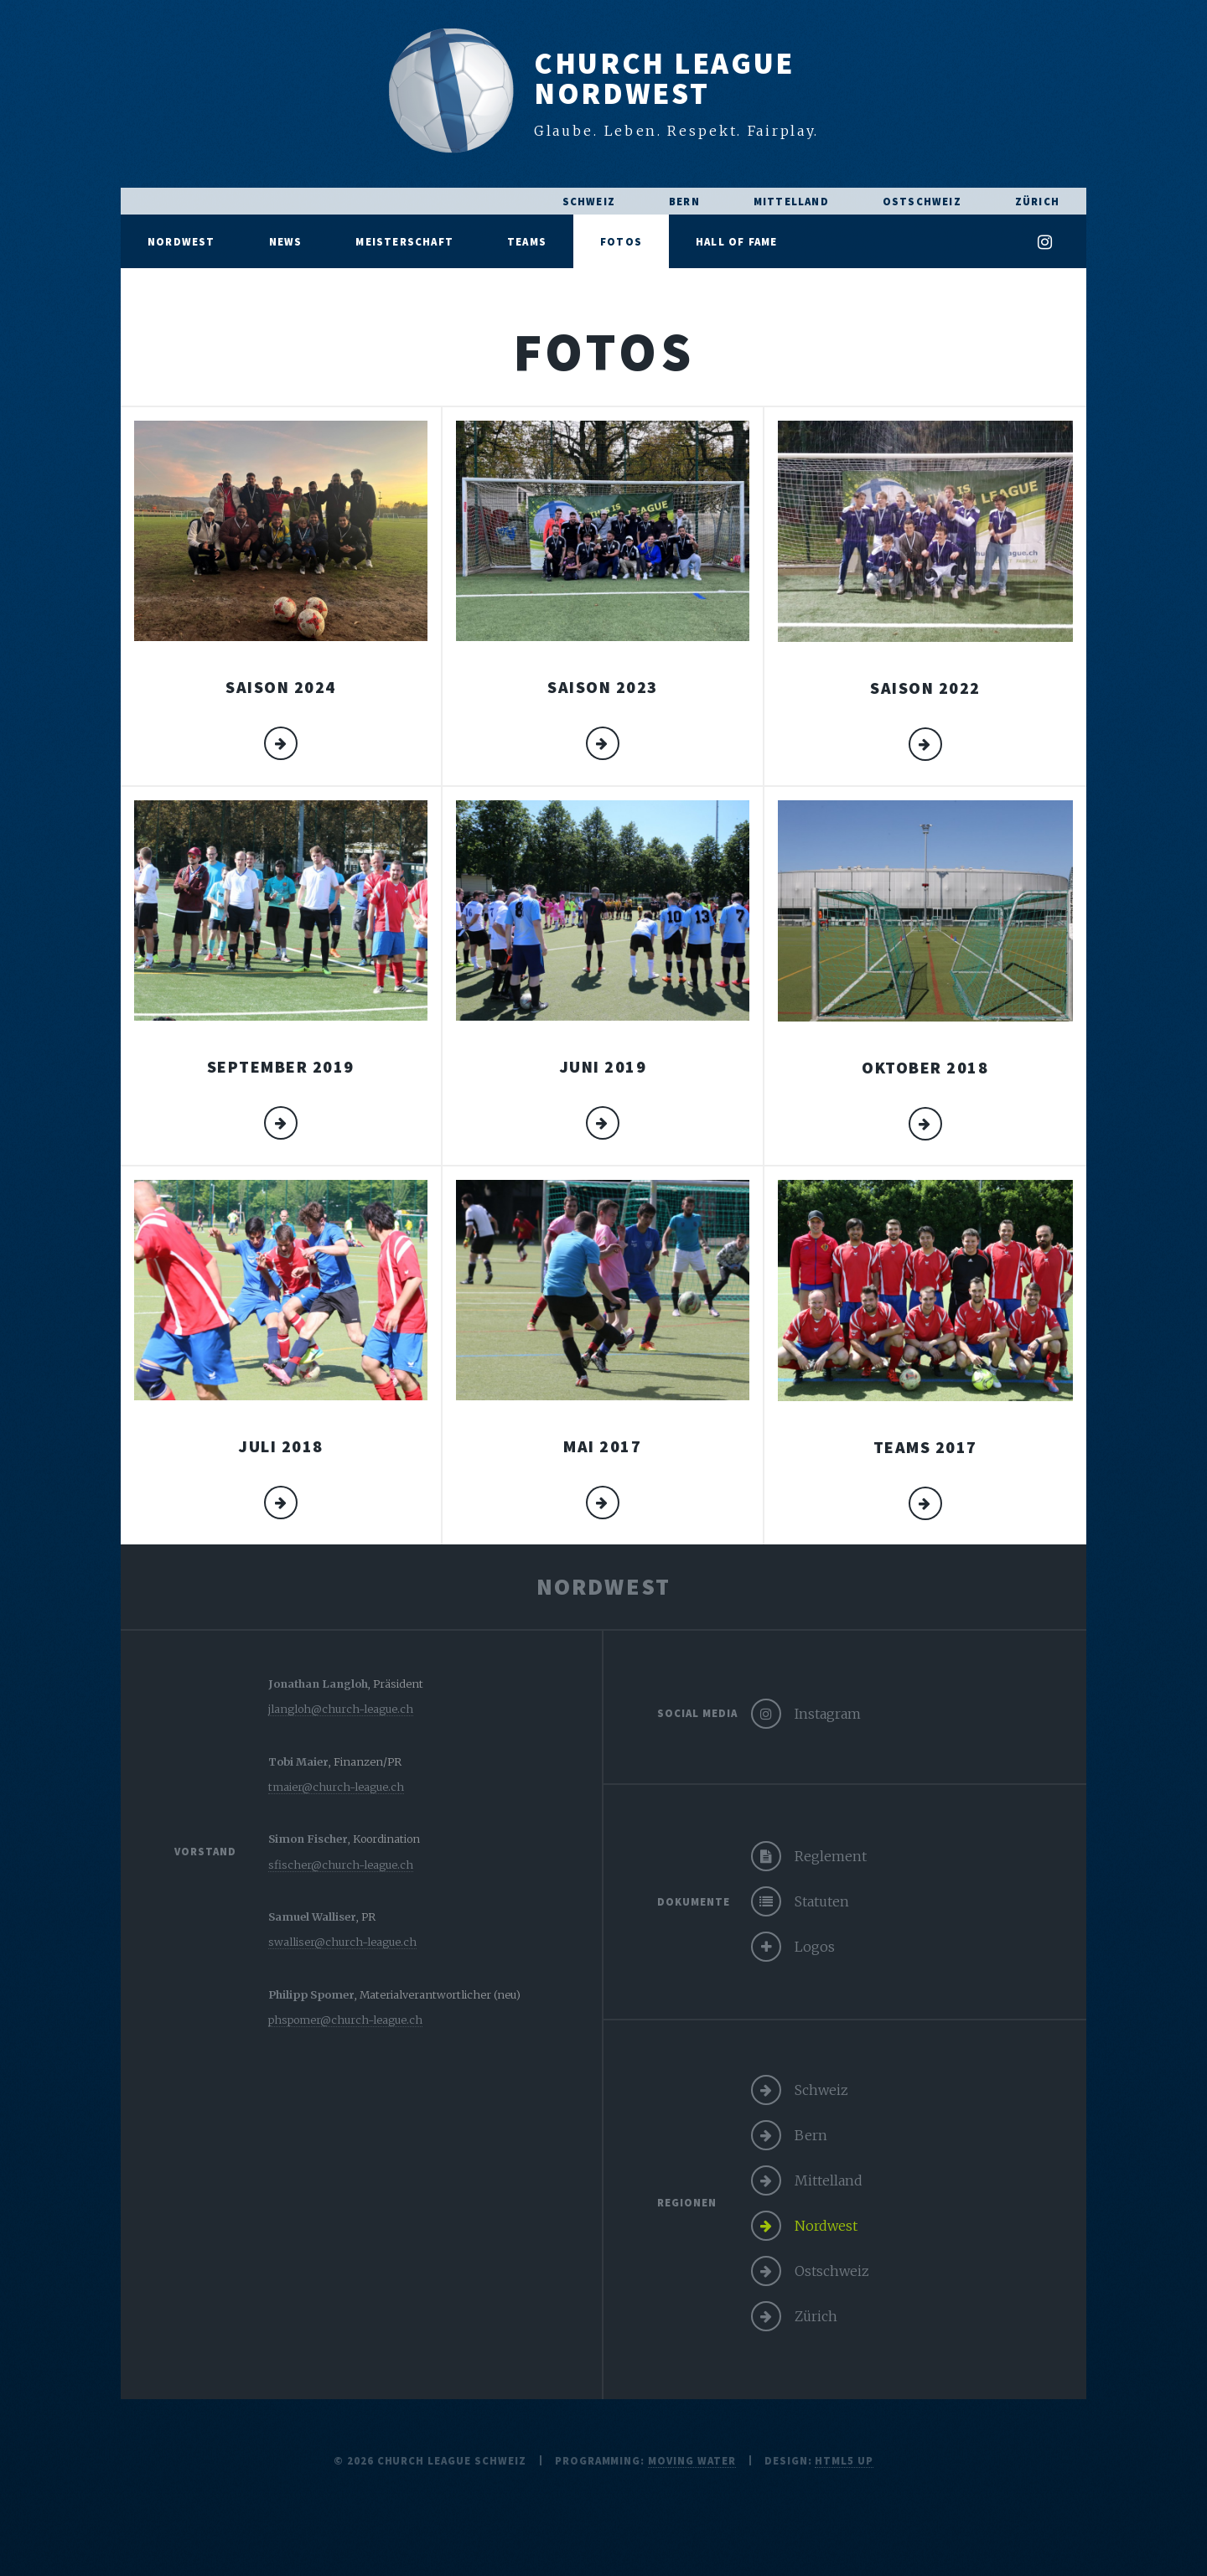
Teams (527, 241)
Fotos (621, 241)
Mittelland (791, 201)
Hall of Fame (736, 241)
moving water (692, 2460)
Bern (684, 201)
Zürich (1037, 201)
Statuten (822, 1901)
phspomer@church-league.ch (345, 2019)
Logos (815, 1946)
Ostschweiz (922, 201)
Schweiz (588, 201)
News (286, 241)
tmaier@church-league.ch (336, 1786)
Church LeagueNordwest (664, 78)
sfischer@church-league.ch (340, 1864)
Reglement (831, 1856)
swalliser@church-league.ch (342, 1941)
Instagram (828, 1713)
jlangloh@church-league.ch (340, 1708)
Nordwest (181, 241)
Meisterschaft (404, 241)
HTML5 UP (844, 2460)
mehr (281, 743)
